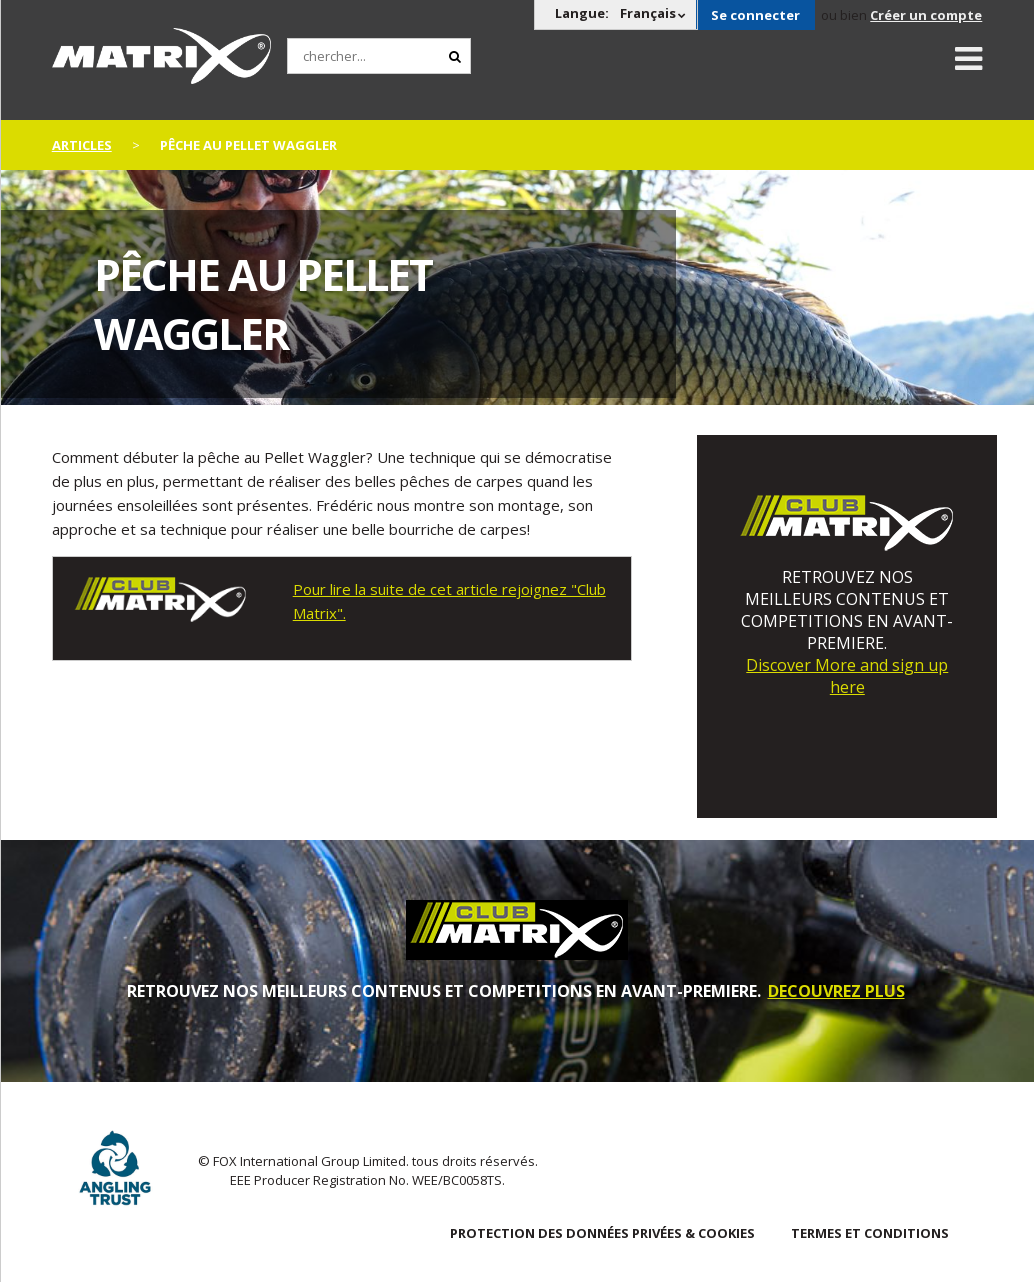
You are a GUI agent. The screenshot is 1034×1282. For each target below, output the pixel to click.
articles (82, 145)
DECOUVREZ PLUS (836, 991)
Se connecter (755, 15)
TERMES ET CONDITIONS (870, 1233)
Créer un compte (926, 15)
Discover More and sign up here (847, 676)
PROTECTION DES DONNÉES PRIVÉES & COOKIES (602, 1233)
